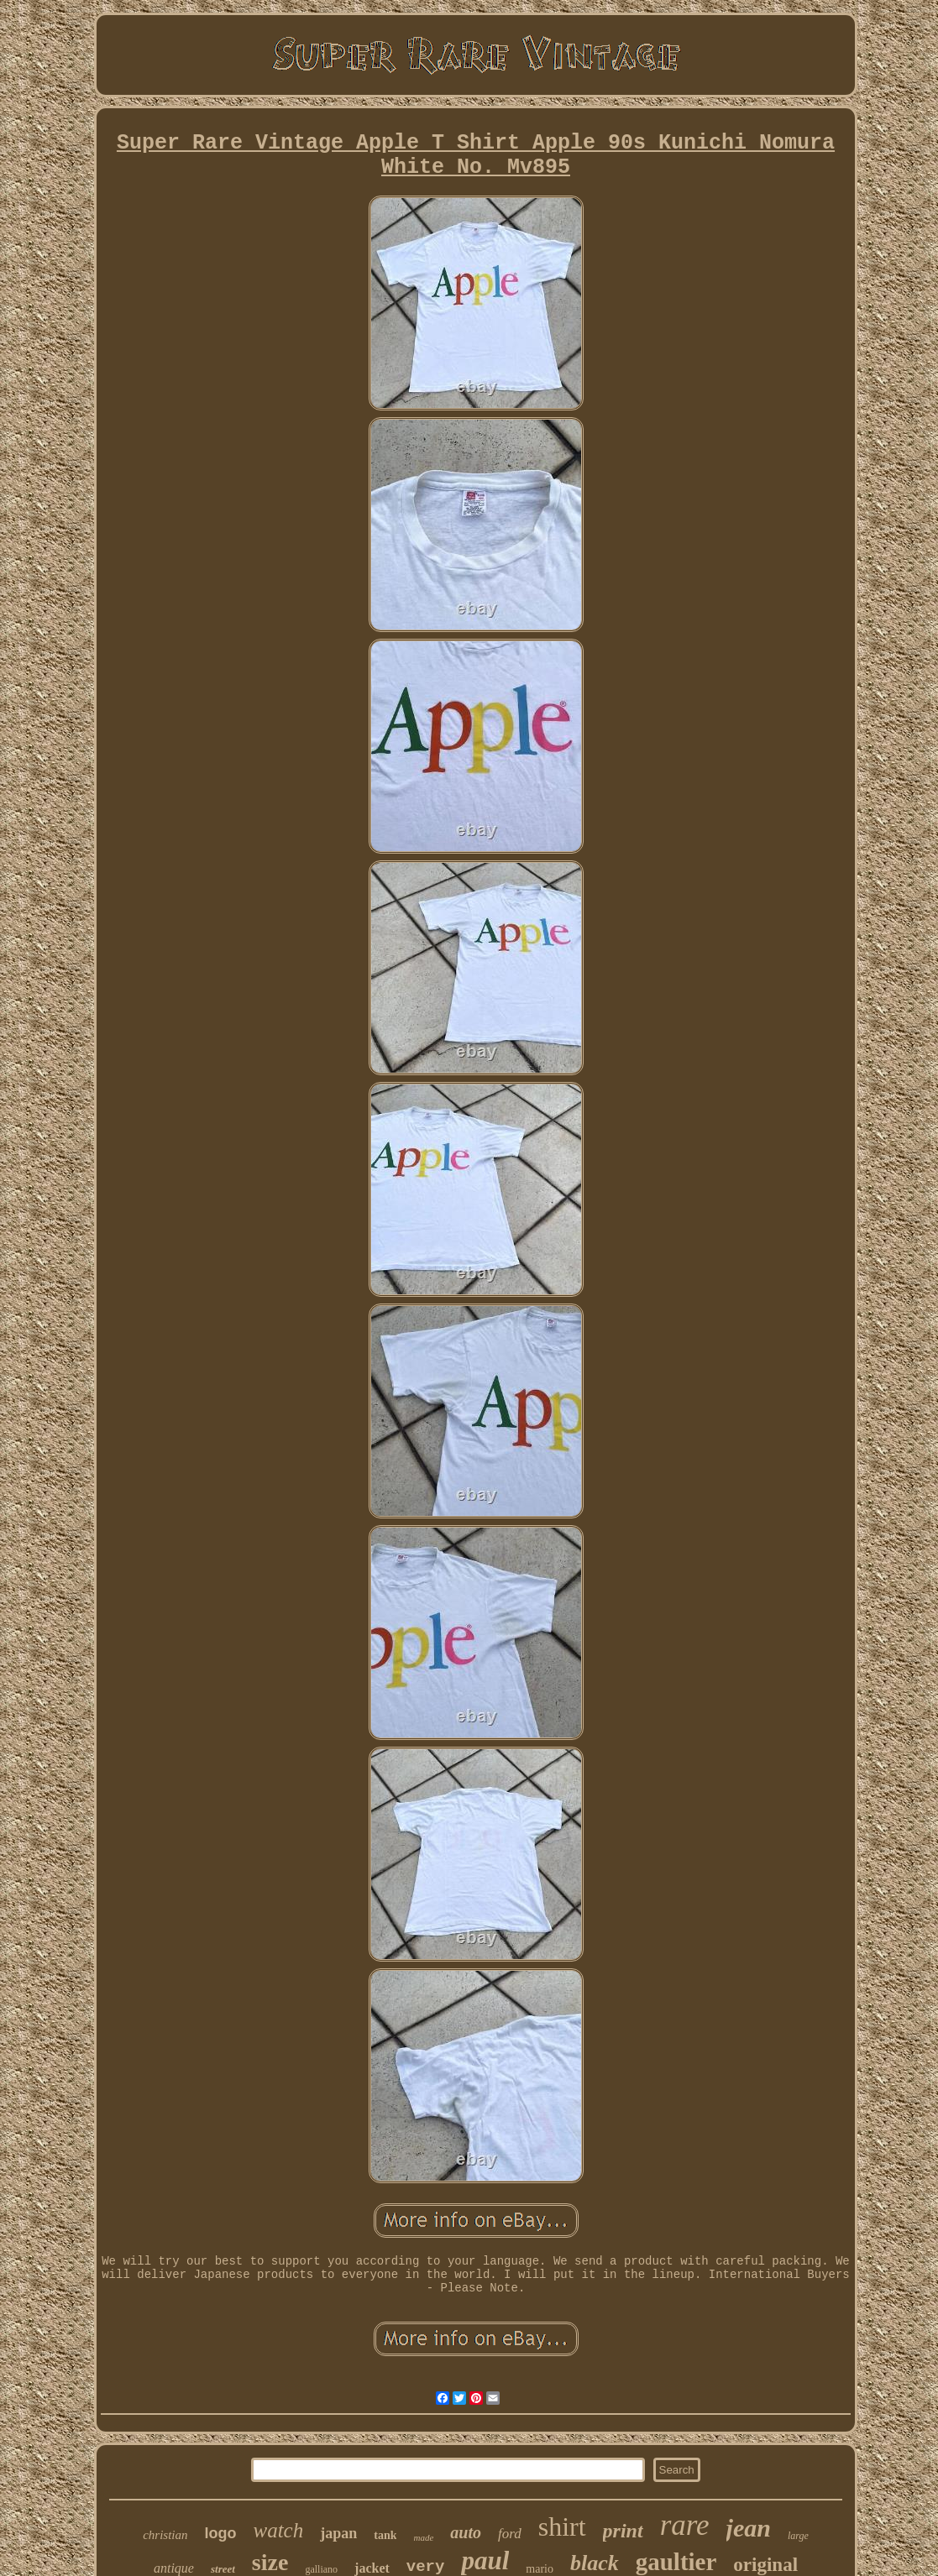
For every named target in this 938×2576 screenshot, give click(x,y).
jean (748, 2528)
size (270, 2562)
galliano (321, 2569)
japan (338, 2533)
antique (174, 2568)
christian (165, 2535)
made (423, 2537)
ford (509, 2534)
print (623, 2531)
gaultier (676, 2561)
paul (485, 2560)
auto (465, 2532)
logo (221, 2533)
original (765, 2564)
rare (685, 2525)
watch (279, 2530)
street (223, 2569)
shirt (562, 2526)
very (425, 2567)
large (798, 2536)
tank (385, 2535)
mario (539, 2569)
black (594, 2563)
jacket (372, 2568)
